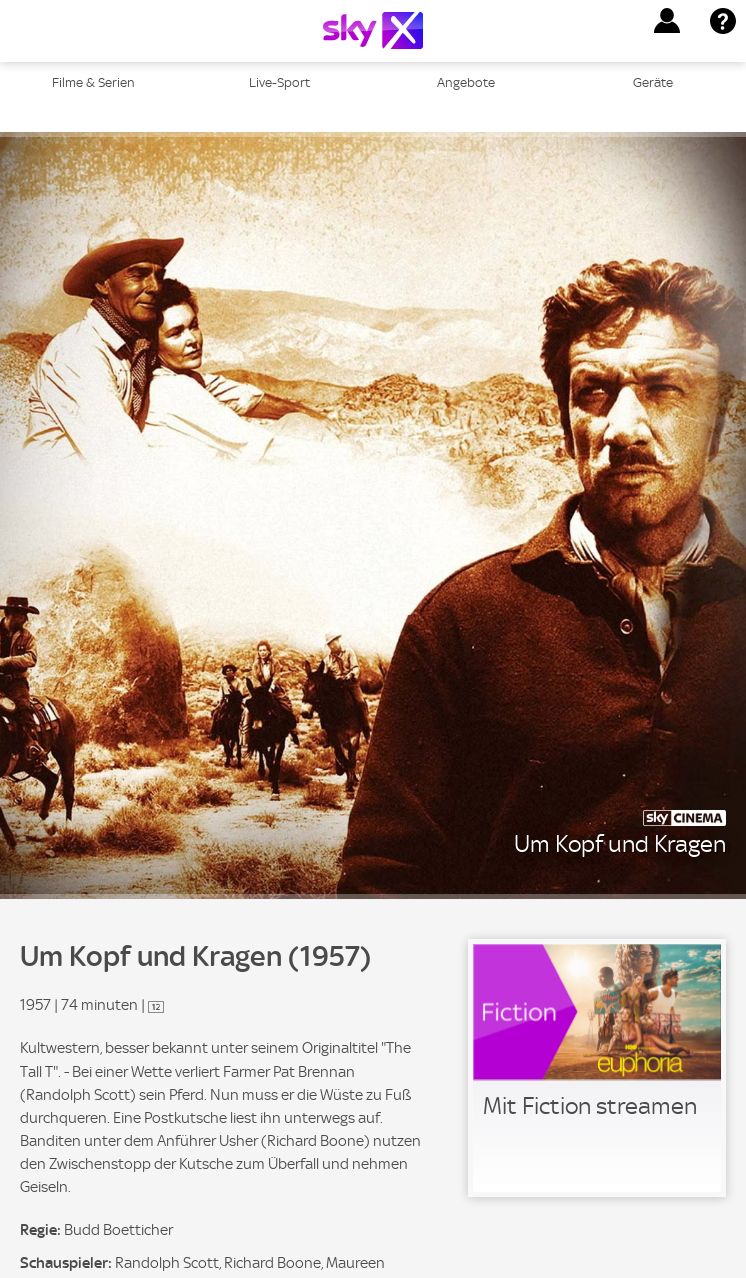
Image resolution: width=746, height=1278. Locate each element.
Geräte (653, 82)
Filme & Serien (93, 82)
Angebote (466, 82)
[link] (597, 1068)
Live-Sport (279, 82)
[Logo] (373, 30)
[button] (667, 21)
